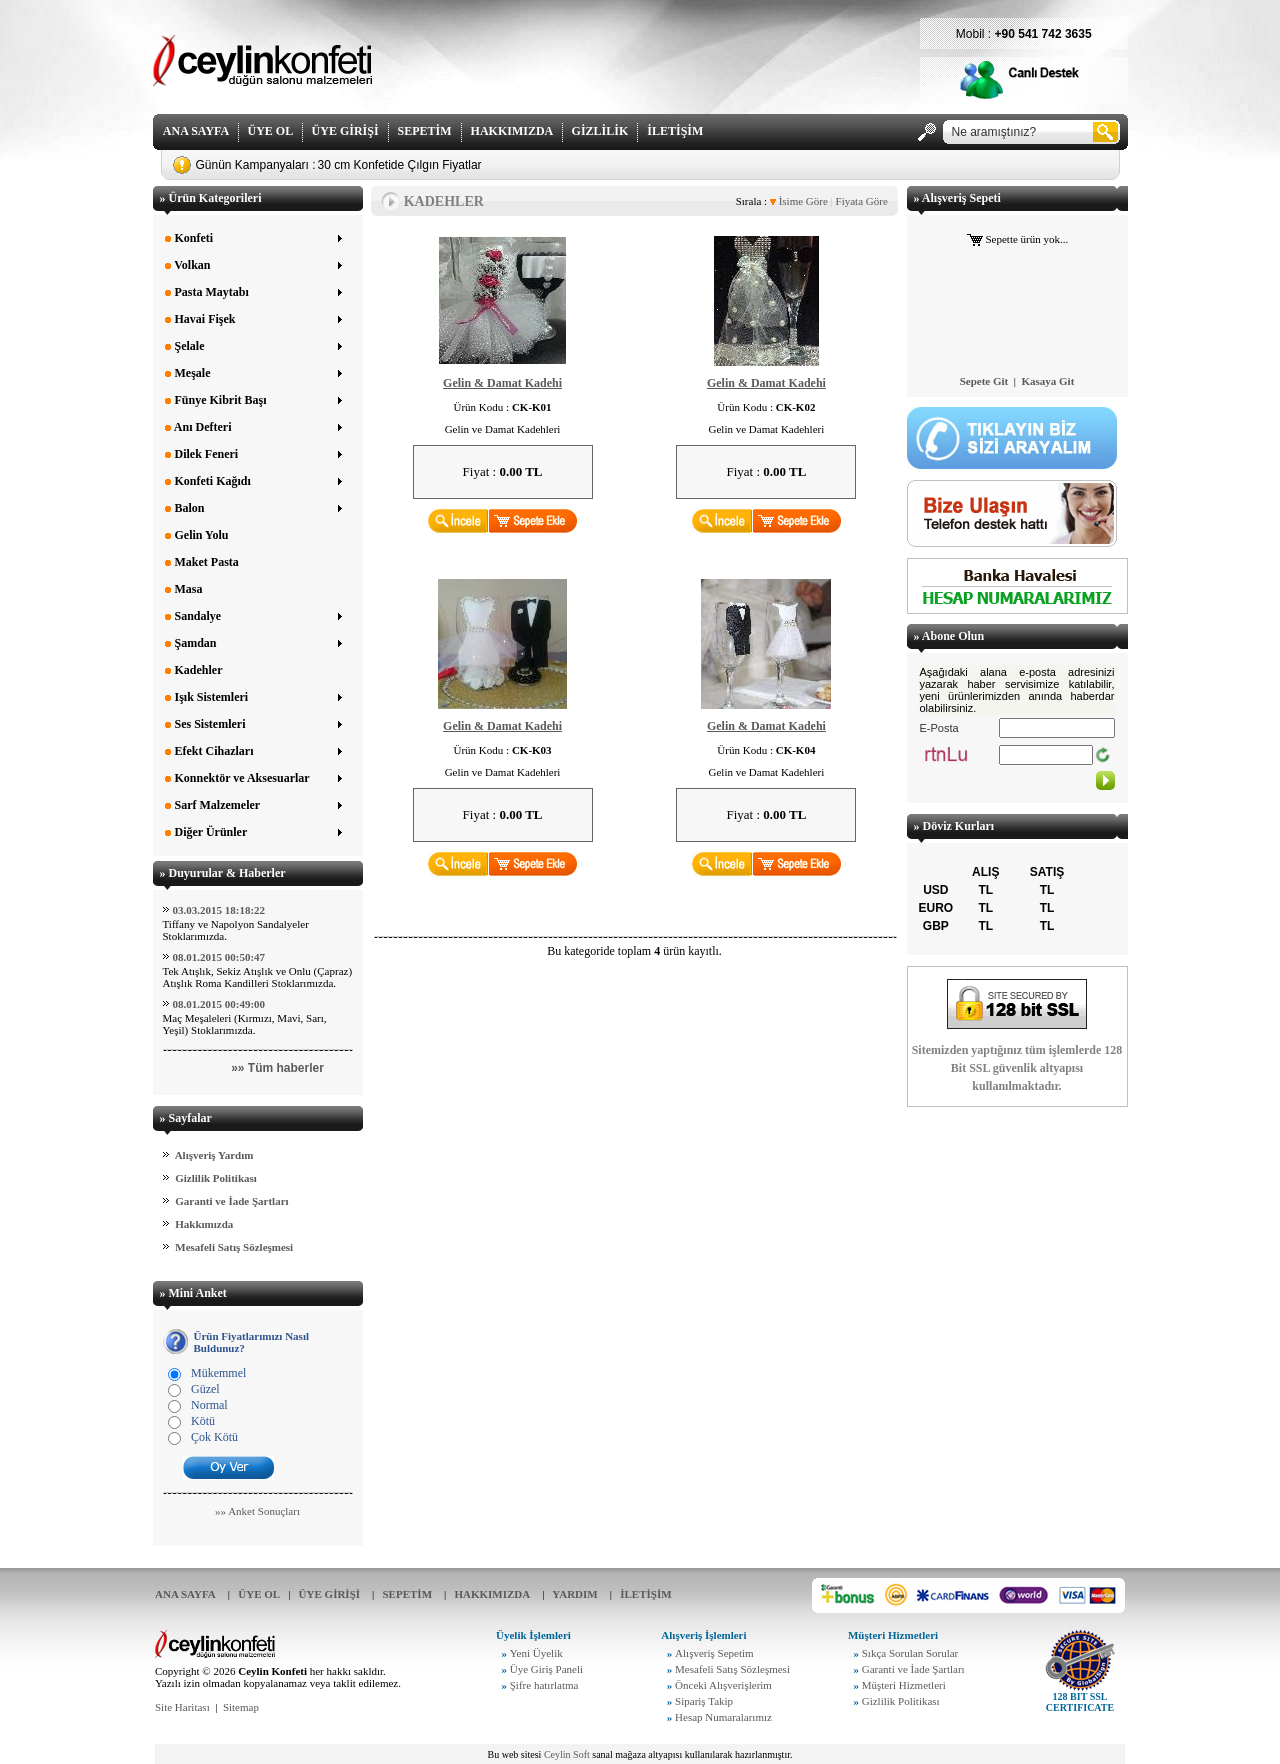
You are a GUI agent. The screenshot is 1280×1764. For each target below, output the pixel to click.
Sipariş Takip (704, 1701)
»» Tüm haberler (277, 1068)
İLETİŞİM (675, 131)
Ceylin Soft (567, 1754)
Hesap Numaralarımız (723, 1717)
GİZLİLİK (600, 131)
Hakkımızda (204, 1224)
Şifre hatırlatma (544, 1685)
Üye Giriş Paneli (546, 1669)
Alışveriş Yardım (214, 1155)
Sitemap (241, 1707)
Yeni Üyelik (536, 1653)
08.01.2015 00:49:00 (219, 1004)
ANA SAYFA (196, 131)
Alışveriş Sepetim (714, 1653)
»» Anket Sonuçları (257, 1511)
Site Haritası (182, 1707)
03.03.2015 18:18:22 (219, 910)
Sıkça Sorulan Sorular (910, 1653)
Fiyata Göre (860, 201)
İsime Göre (799, 201)
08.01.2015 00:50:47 (219, 957)
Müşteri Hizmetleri (904, 1685)
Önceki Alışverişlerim (723, 1685)
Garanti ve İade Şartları (231, 1201)
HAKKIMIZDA (512, 131)
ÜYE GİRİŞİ (345, 131)
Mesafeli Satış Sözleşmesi (234, 1247)
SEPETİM (425, 131)
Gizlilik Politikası (216, 1178)
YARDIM (574, 1594)
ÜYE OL (270, 131)
